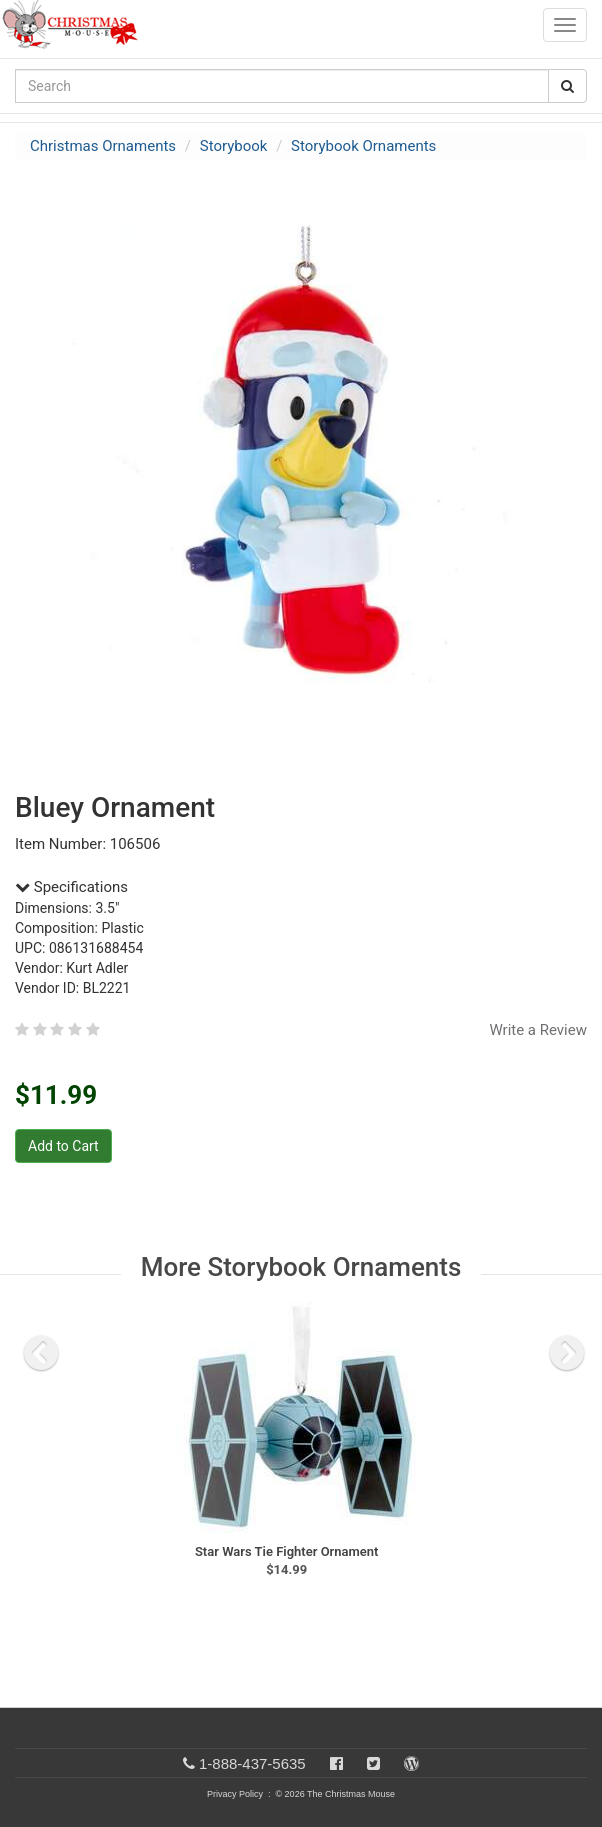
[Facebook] (336, 1763)
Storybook (234, 146)
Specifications (71, 887)
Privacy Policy (235, 1794)
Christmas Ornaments (103, 146)
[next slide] (567, 1353)
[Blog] (411, 1763)
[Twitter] (373, 1763)
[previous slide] (41, 1353)
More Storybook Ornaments (301, 1267)
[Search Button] (567, 86)
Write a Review (538, 1030)
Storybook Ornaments (363, 146)
